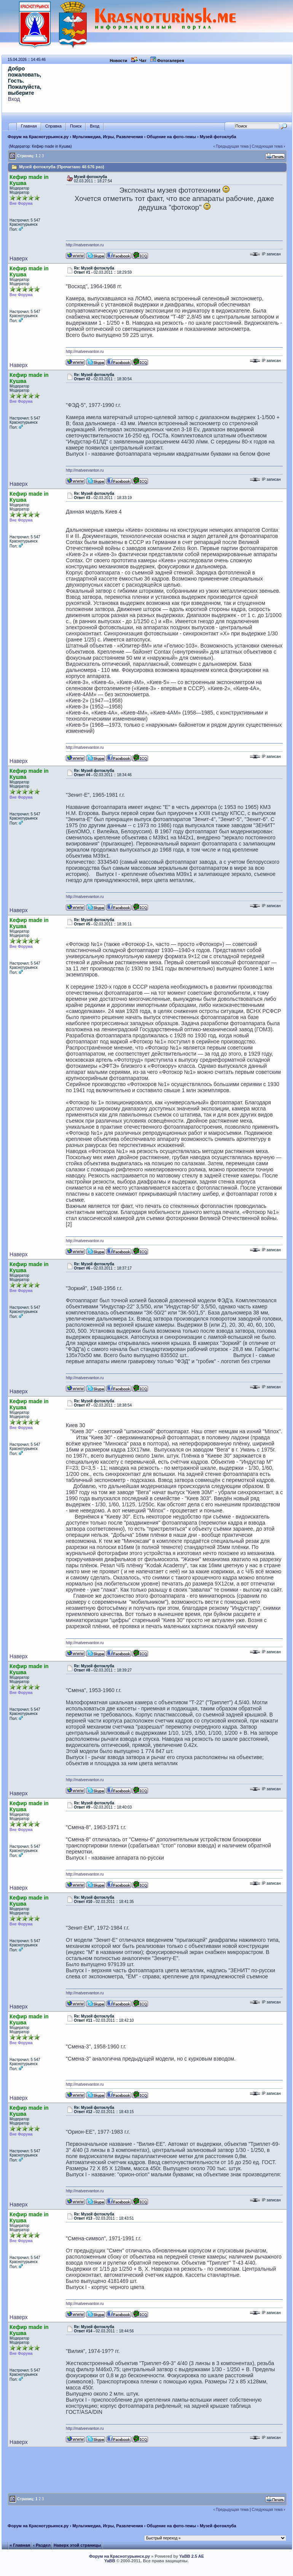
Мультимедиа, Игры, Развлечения (107, 136)
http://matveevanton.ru (85, 245)
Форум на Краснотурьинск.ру (38, 136)
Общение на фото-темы (171, 136)
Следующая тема (267, 146)
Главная (29, 126)
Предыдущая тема (232, 146)
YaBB (109, 2560)
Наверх (19, 258)
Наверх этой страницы (77, 2545)
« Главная (20, 2545)
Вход (14, 99)
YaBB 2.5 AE (191, 2556)
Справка (53, 126)
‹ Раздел (42, 2545)
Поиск (75, 126)
